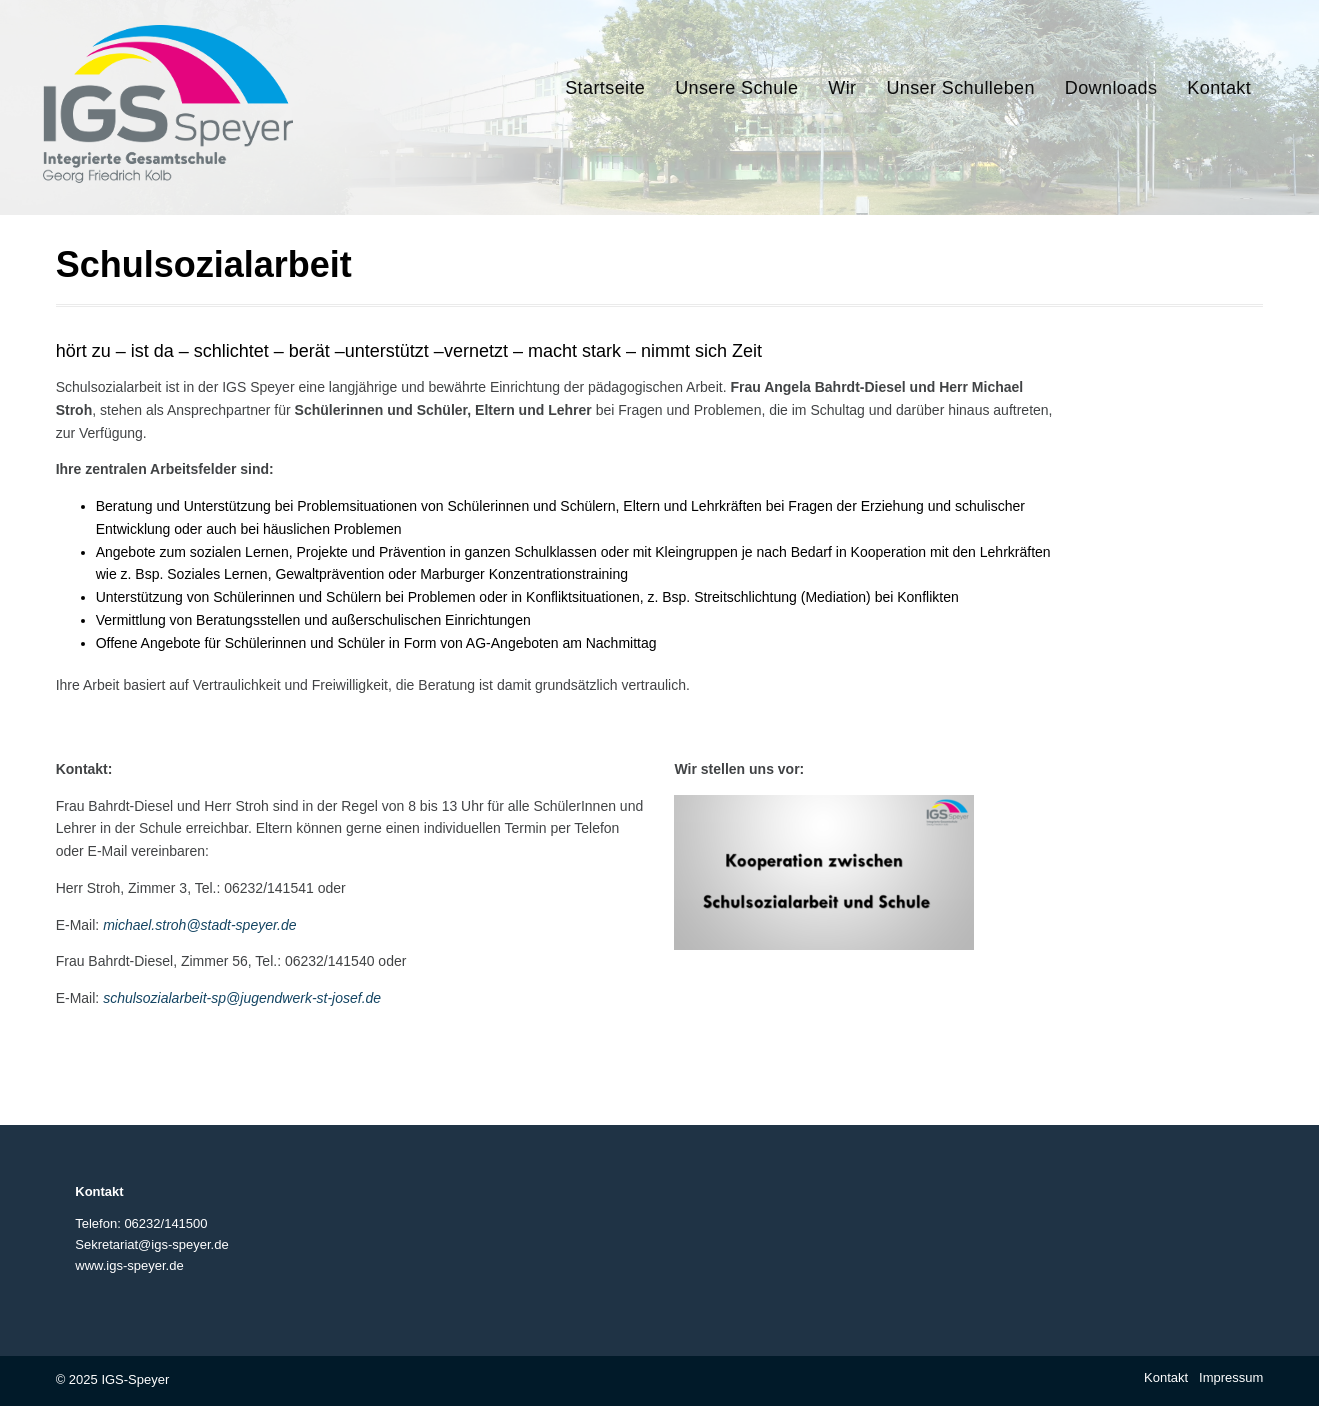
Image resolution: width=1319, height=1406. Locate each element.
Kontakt (1166, 1377)
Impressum (1231, 1377)
